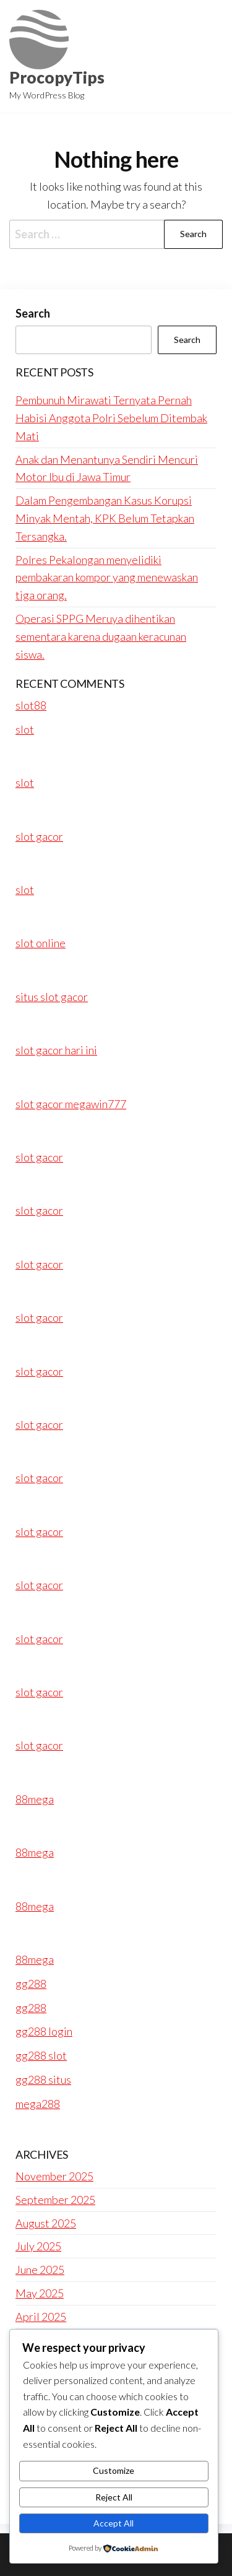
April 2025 (40, 2316)
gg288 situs (43, 2079)
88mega (34, 1799)
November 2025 (54, 2176)
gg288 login (43, 2031)
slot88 (30, 705)
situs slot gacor (51, 997)
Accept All (113, 2523)
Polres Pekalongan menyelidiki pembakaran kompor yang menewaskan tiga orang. (106, 577)
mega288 (37, 2103)
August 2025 (45, 2223)
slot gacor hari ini (56, 1050)
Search (32, 313)
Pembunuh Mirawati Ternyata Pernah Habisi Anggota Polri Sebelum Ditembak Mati (111, 418)
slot (24, 729)
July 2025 (38, 2246)
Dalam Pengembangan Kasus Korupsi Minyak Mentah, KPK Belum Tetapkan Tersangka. (104, 518)
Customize (113, 2470)
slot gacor (39, 836)
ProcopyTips (57, 77)
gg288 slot (41, 2055)
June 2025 (39, 2269)
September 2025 (55, 2199)
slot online (40, 943)
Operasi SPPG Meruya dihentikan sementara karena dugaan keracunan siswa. (100, 636)
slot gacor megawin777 (70, 1104)
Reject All (113, 2497)
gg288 (30, 1983)
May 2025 (39, 2293)
